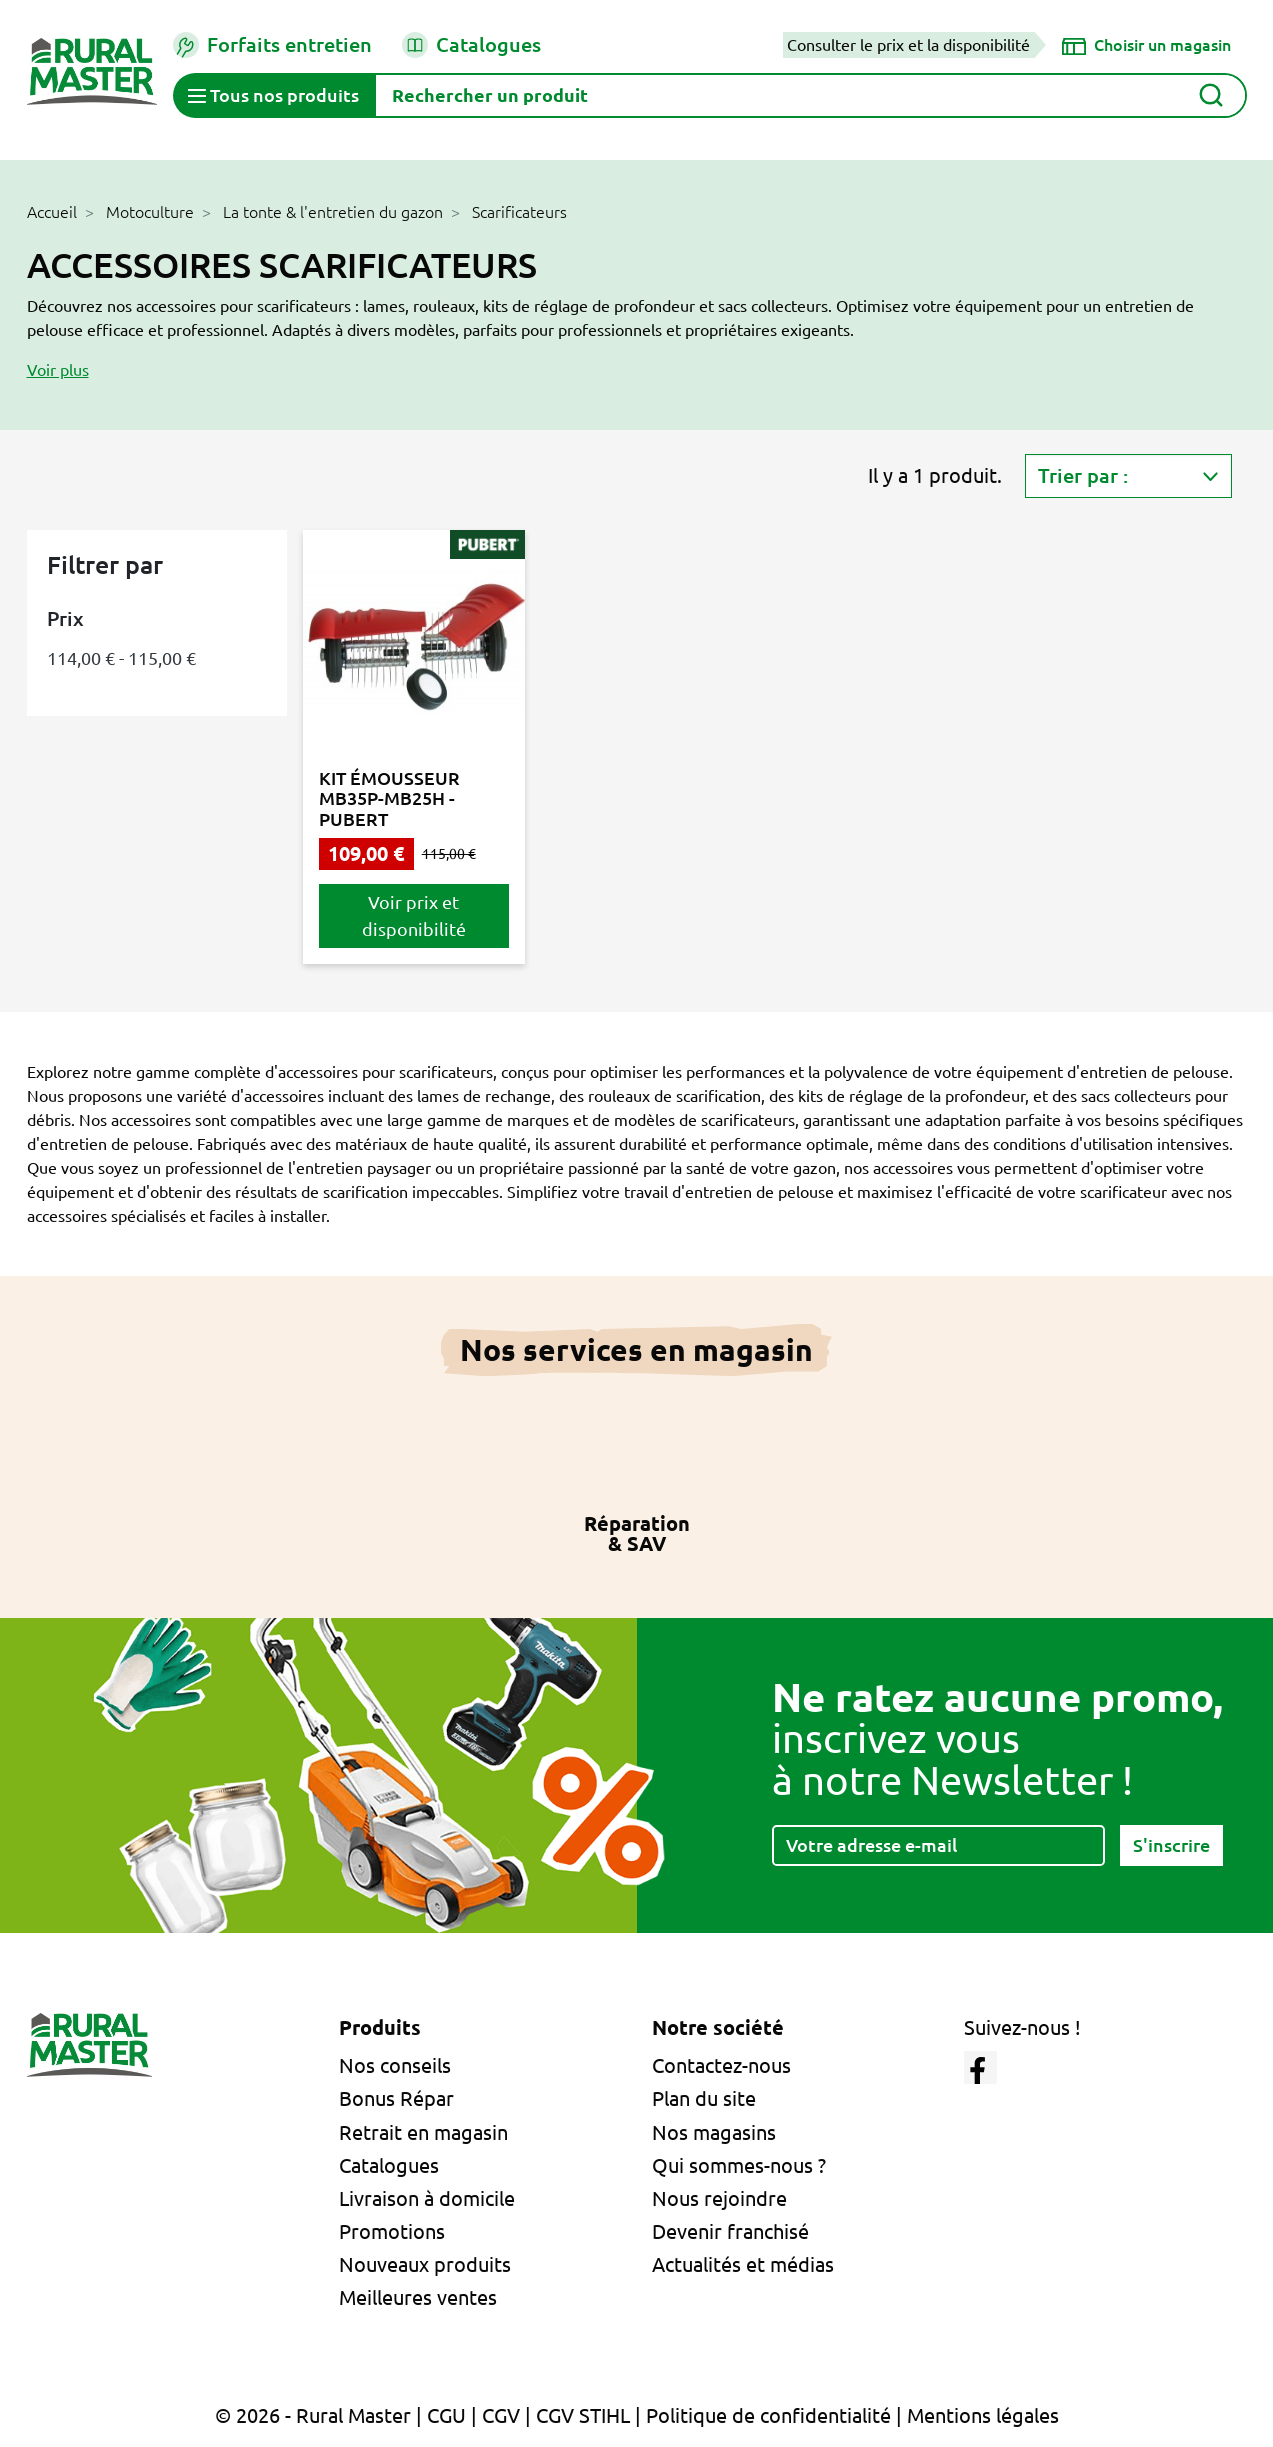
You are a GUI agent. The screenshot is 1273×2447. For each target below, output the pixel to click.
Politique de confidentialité (768, 2415)
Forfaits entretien (272, 45)
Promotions (392, 2231)
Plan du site (704, 2098)
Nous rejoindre (719, 2198)
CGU (446, 2415)
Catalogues (471, 45)
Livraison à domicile (427, 2198)
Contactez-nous (721, 2065)
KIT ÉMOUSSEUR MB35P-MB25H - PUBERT (389, 798)
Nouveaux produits (425, 2264)
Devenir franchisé (730, 2231)
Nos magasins (714, 2132)
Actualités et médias (743, 2264)
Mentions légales (983, 2415)
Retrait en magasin (423, 2132)
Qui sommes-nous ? (739, 2165)
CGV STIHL (583, 2415)
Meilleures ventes (418, 2297)
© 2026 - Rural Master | (321, 2415)
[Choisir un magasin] (1146, 45)
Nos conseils (395, 2065)
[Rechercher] (810, 95)
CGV (501, 2415)
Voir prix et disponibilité (414, 915)
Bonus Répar (396, 2098)
